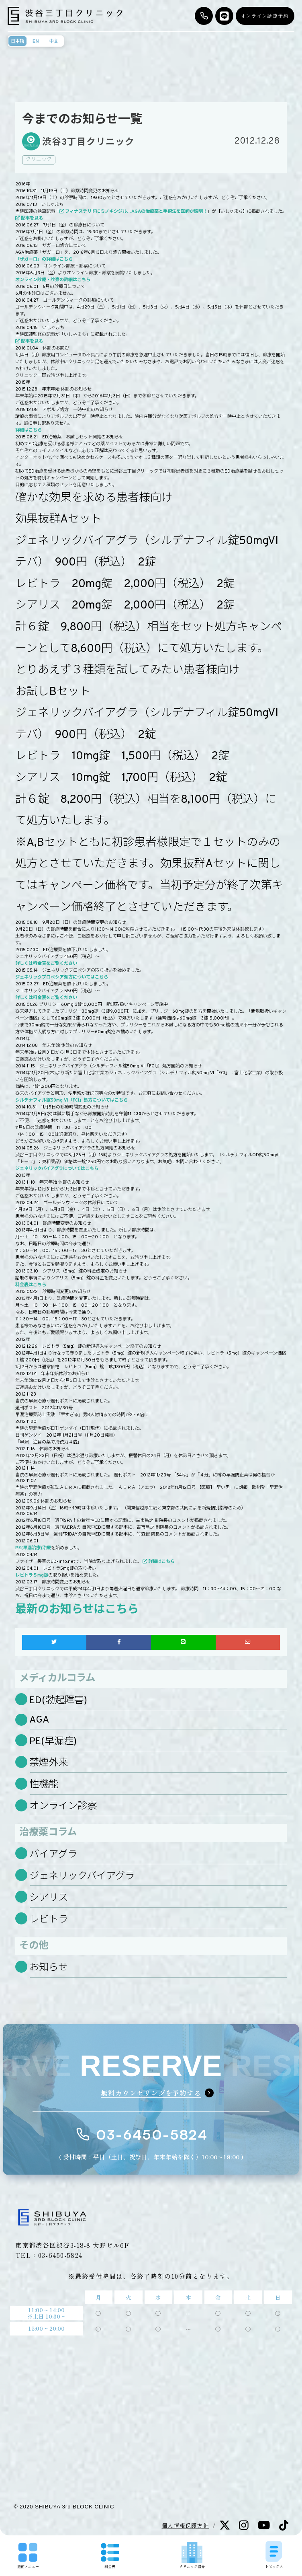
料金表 (110, 2556)
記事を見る (32, 218)
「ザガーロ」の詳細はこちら (44, 259)
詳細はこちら (28, 430)
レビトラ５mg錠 (31, 1575)
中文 (53, 41)
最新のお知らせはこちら (77, 1610)
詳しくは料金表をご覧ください (46, 963)
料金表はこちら (30, 1285)
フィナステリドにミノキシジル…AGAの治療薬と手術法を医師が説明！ (136, 211)
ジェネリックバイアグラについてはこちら (56, 1169)
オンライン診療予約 (265, 15)
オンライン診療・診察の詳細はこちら (52, 280)
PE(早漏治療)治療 (33, 1548)
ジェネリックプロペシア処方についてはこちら (61, 977)
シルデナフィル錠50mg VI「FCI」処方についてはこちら (71, 1100)
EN (36, 41)
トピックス (273, 2555)
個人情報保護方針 (185, 2525)
